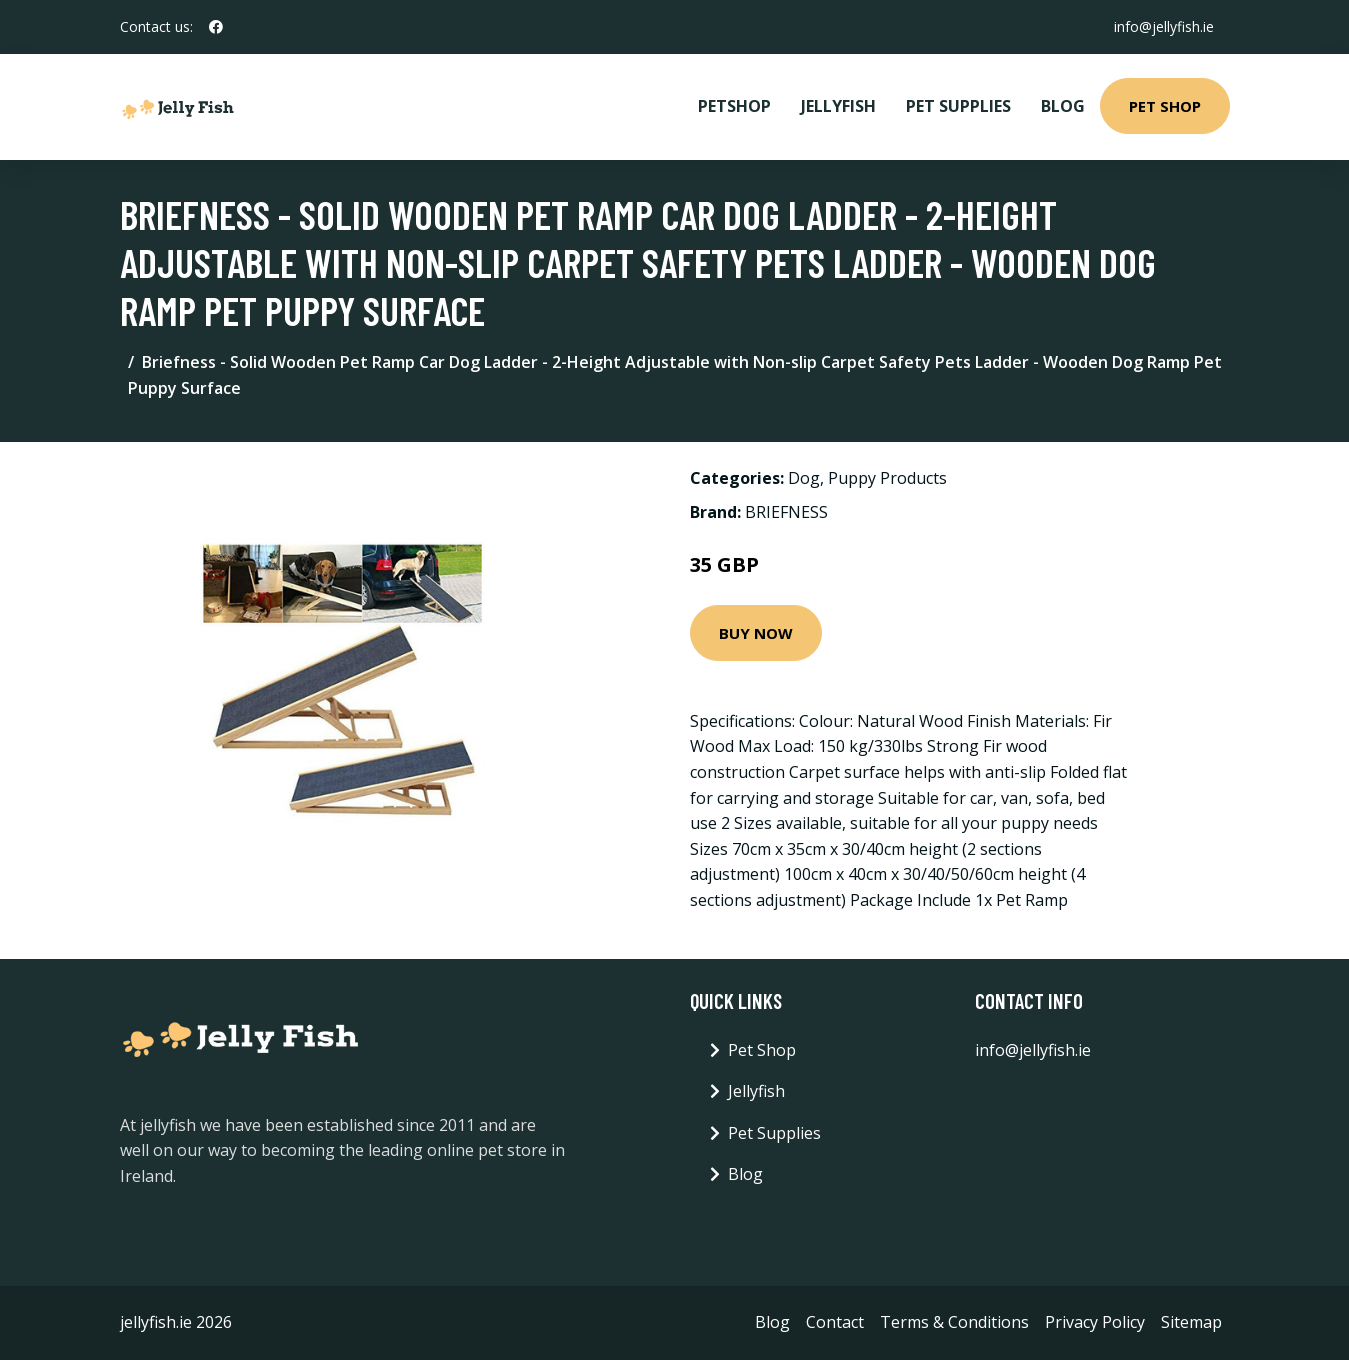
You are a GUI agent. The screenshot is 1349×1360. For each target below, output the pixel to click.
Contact (835, 1322)
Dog (804, 478)
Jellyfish (838, 106)
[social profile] (216, 27)
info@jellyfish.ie (1164, 26)
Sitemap (1191, 1322)
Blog (1063, 106)
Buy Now (756, 633)
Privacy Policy (1095, 1322)
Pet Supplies (958, 106)
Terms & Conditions (954, 1322)
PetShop (734, 106)
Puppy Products (887, 478)
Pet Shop (1165, 106)
